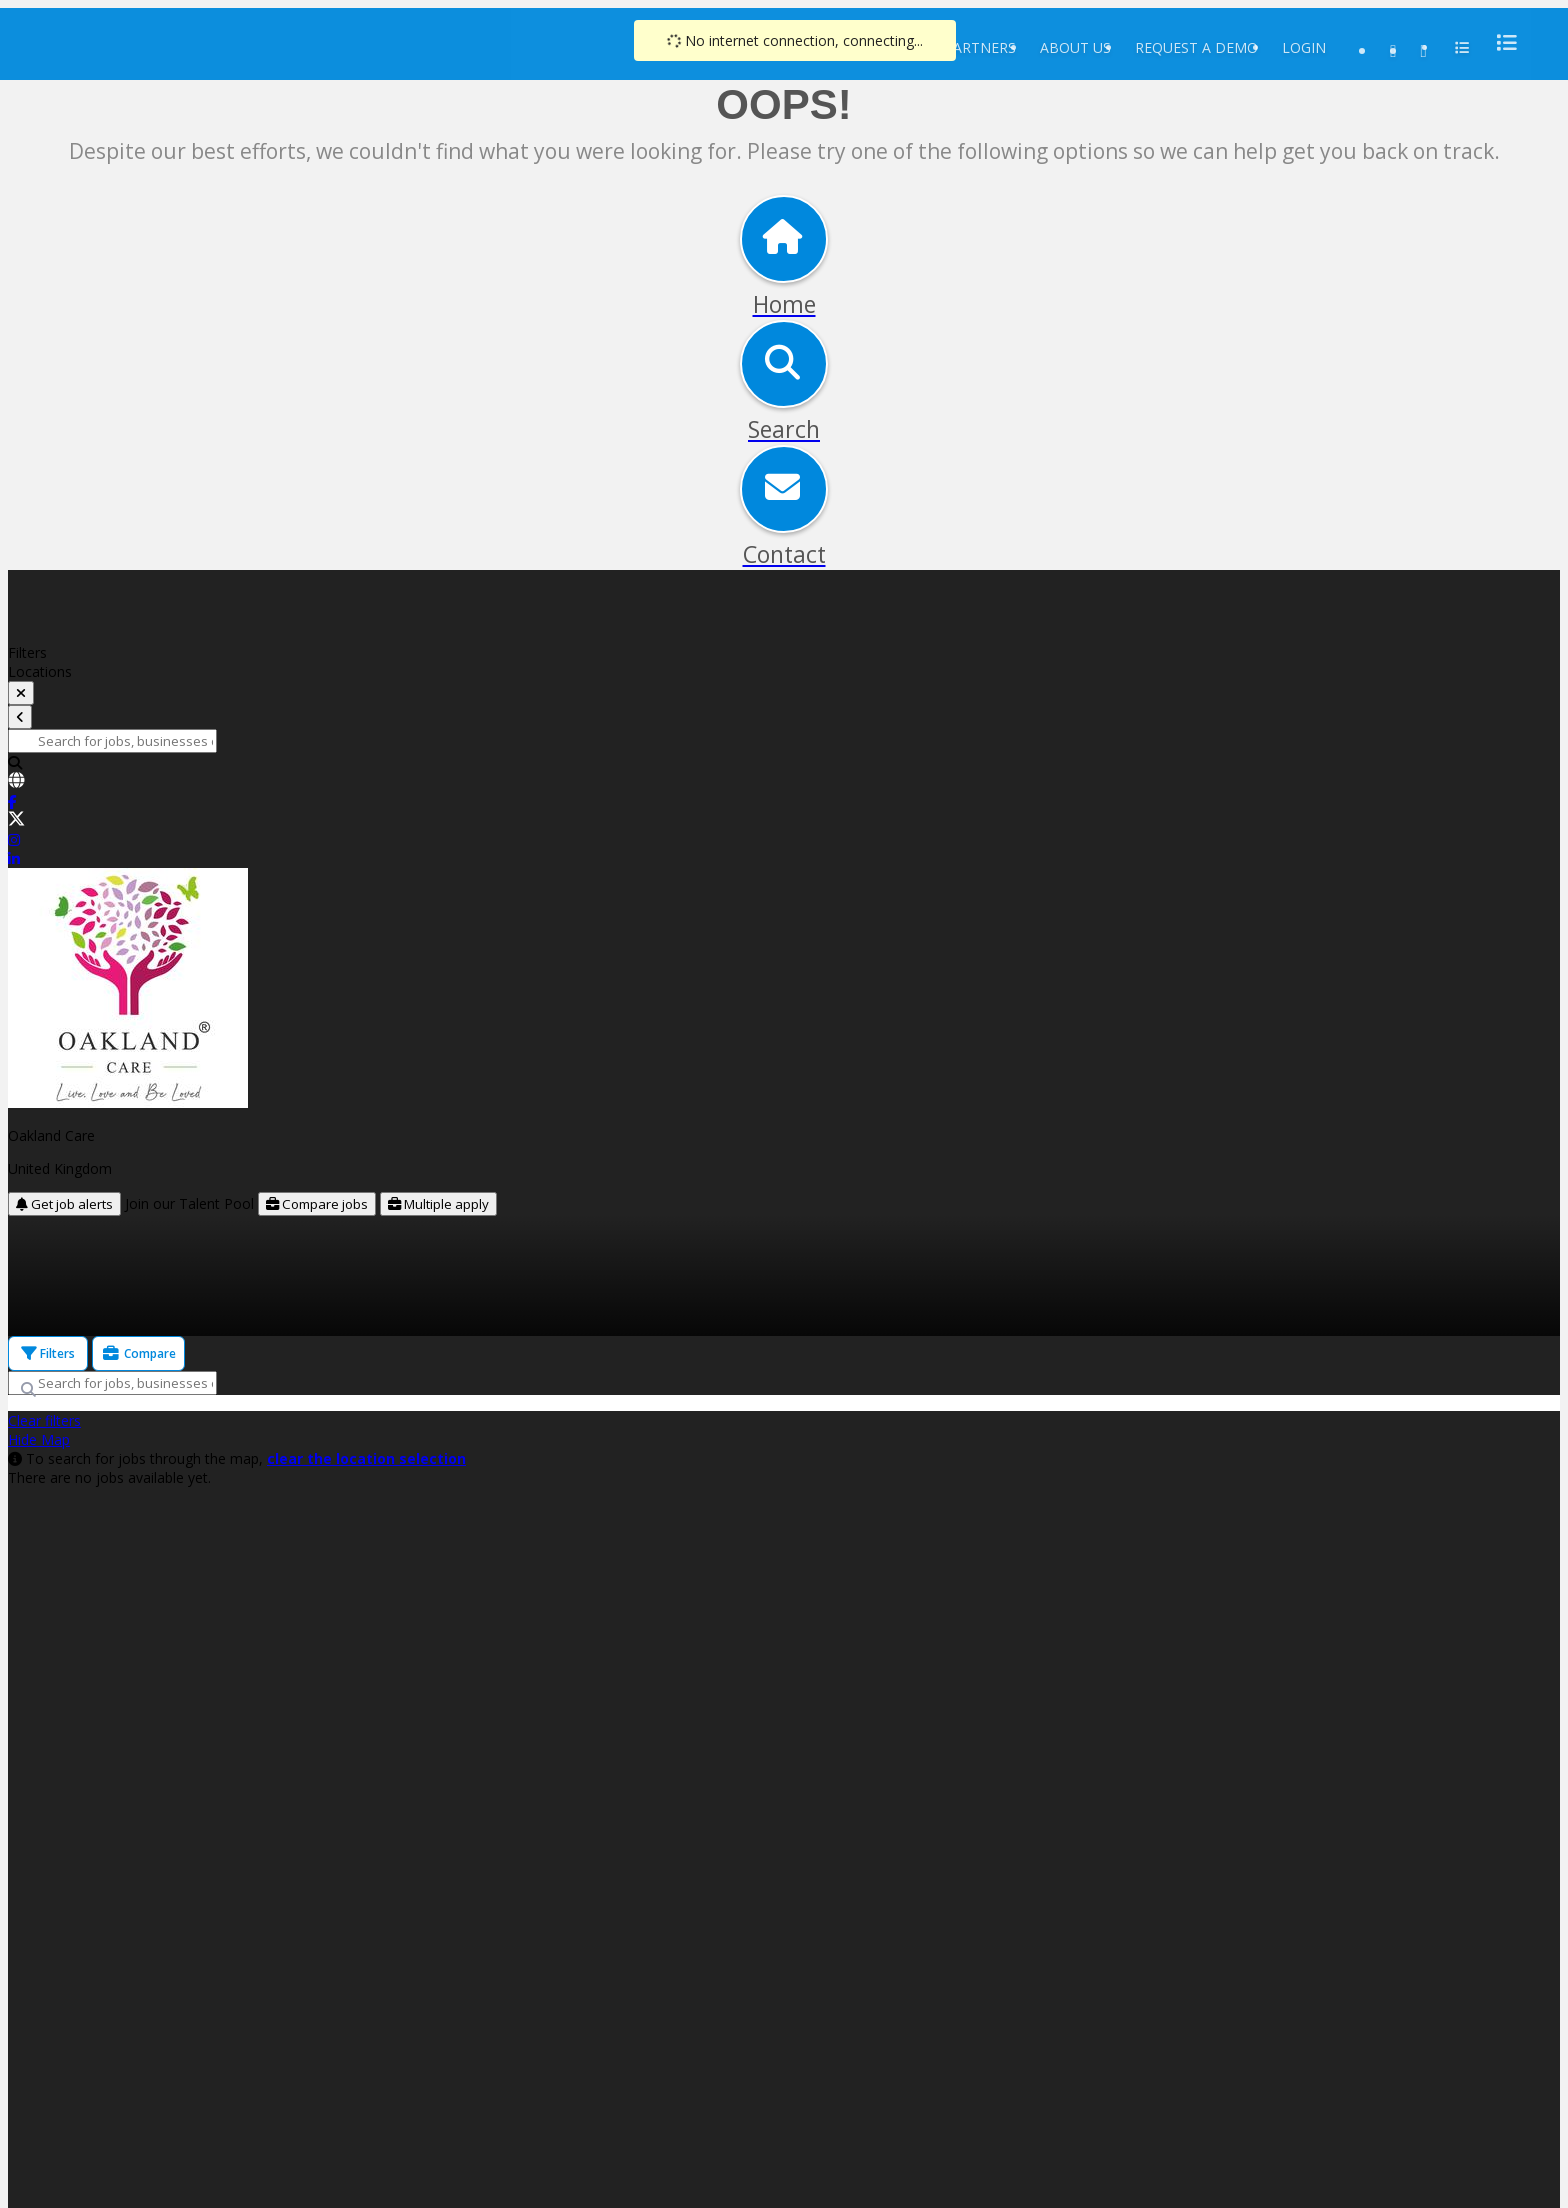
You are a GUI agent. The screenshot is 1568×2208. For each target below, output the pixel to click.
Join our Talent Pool (191, 1203)
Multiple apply (438, 1204)
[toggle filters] (21, 693)
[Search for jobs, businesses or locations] (112, 741)
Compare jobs (317, 1204)
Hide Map (39, 1439)
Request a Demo (1196, 47)
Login (1304, 47)
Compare (138, 1353)
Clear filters (44, 1420)
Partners (980, 47)
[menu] (1501, 42)
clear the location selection (366, 1458)
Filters (48, 1353)
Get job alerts (64, 1204)
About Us (1075, 47)
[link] (784, 782)
